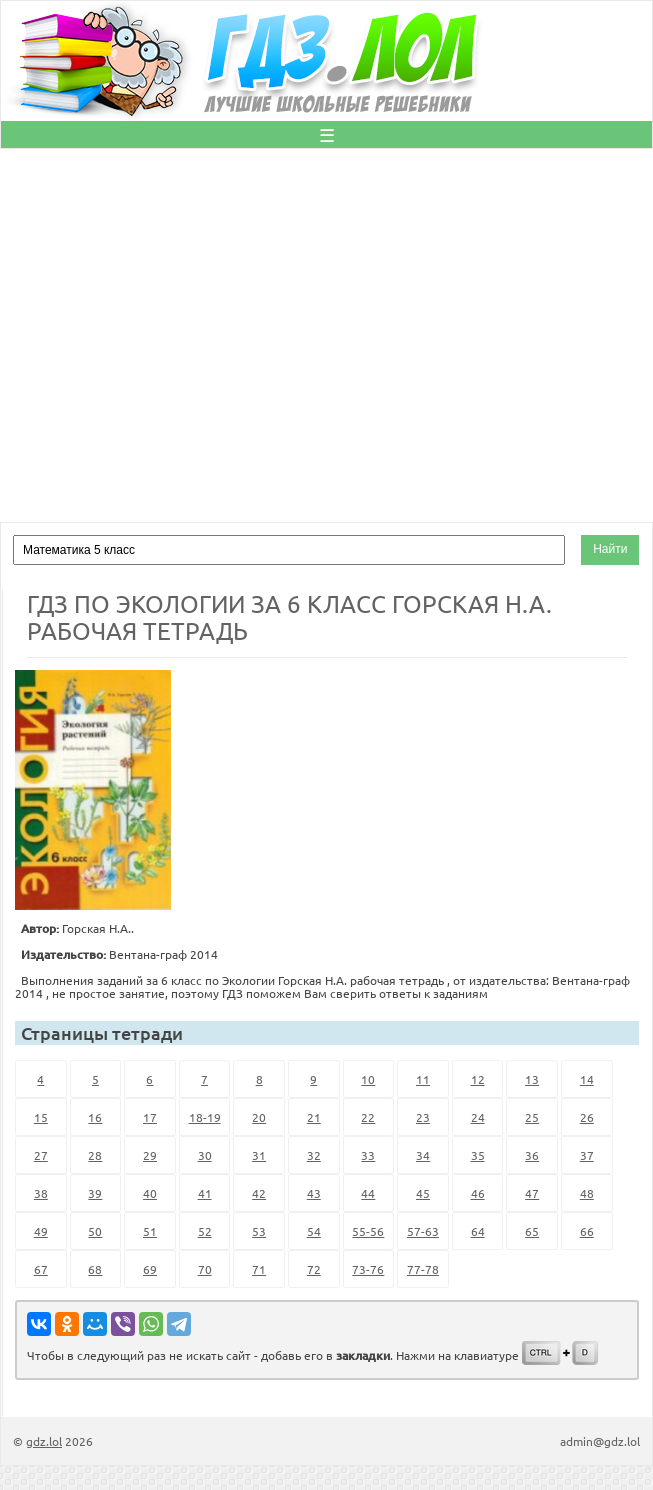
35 (478, 1155)
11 (423, 1079)
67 (41, 1269)
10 (368, 1079)
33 (368, 1155)
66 (587, 1231)
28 (95, 1155)
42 (259, 1193)
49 (41, 1231)
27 (41, 1155)
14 (587, 1079)
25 (532, 1117)
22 (368, 1117)
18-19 (205, 1117)
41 (205, 1193)
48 (587, 1193)
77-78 (423, 1269)
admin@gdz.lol (600, 1441)
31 (259, 1155)
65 (532, 1231)
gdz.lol (44, 1441)
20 (259, 1117)
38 (41, 1193)
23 (423, 1117)
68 (95, 1269)
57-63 (423, 1231)
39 (95, 1193)
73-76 (368, 1269)
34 (423, 1155)
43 (314, 1193)
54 (314, 1231)
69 (150, 1269)
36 (532, 1155)
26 (587, 1117)
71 (259, 1269)
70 (205, 1269)
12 (478, 1079)
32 (314, 1155)
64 (478, 1231)
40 (150, 1193)
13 (532, 1079)
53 (259, 1231)
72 (314, 1269)
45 (423, 1193)
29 (150, 1155)
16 (95, 1117)
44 (368, 1193)
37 (587, 1155)
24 (478, 1117)
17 (150, 1117)
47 (532, 1193)
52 (205, 1231)
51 (150, 1231)
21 (314, 1117)
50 (95, 1231)
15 (41, 1117)
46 (478, 1193)
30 (205, 1155)
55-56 (368, 1231)
